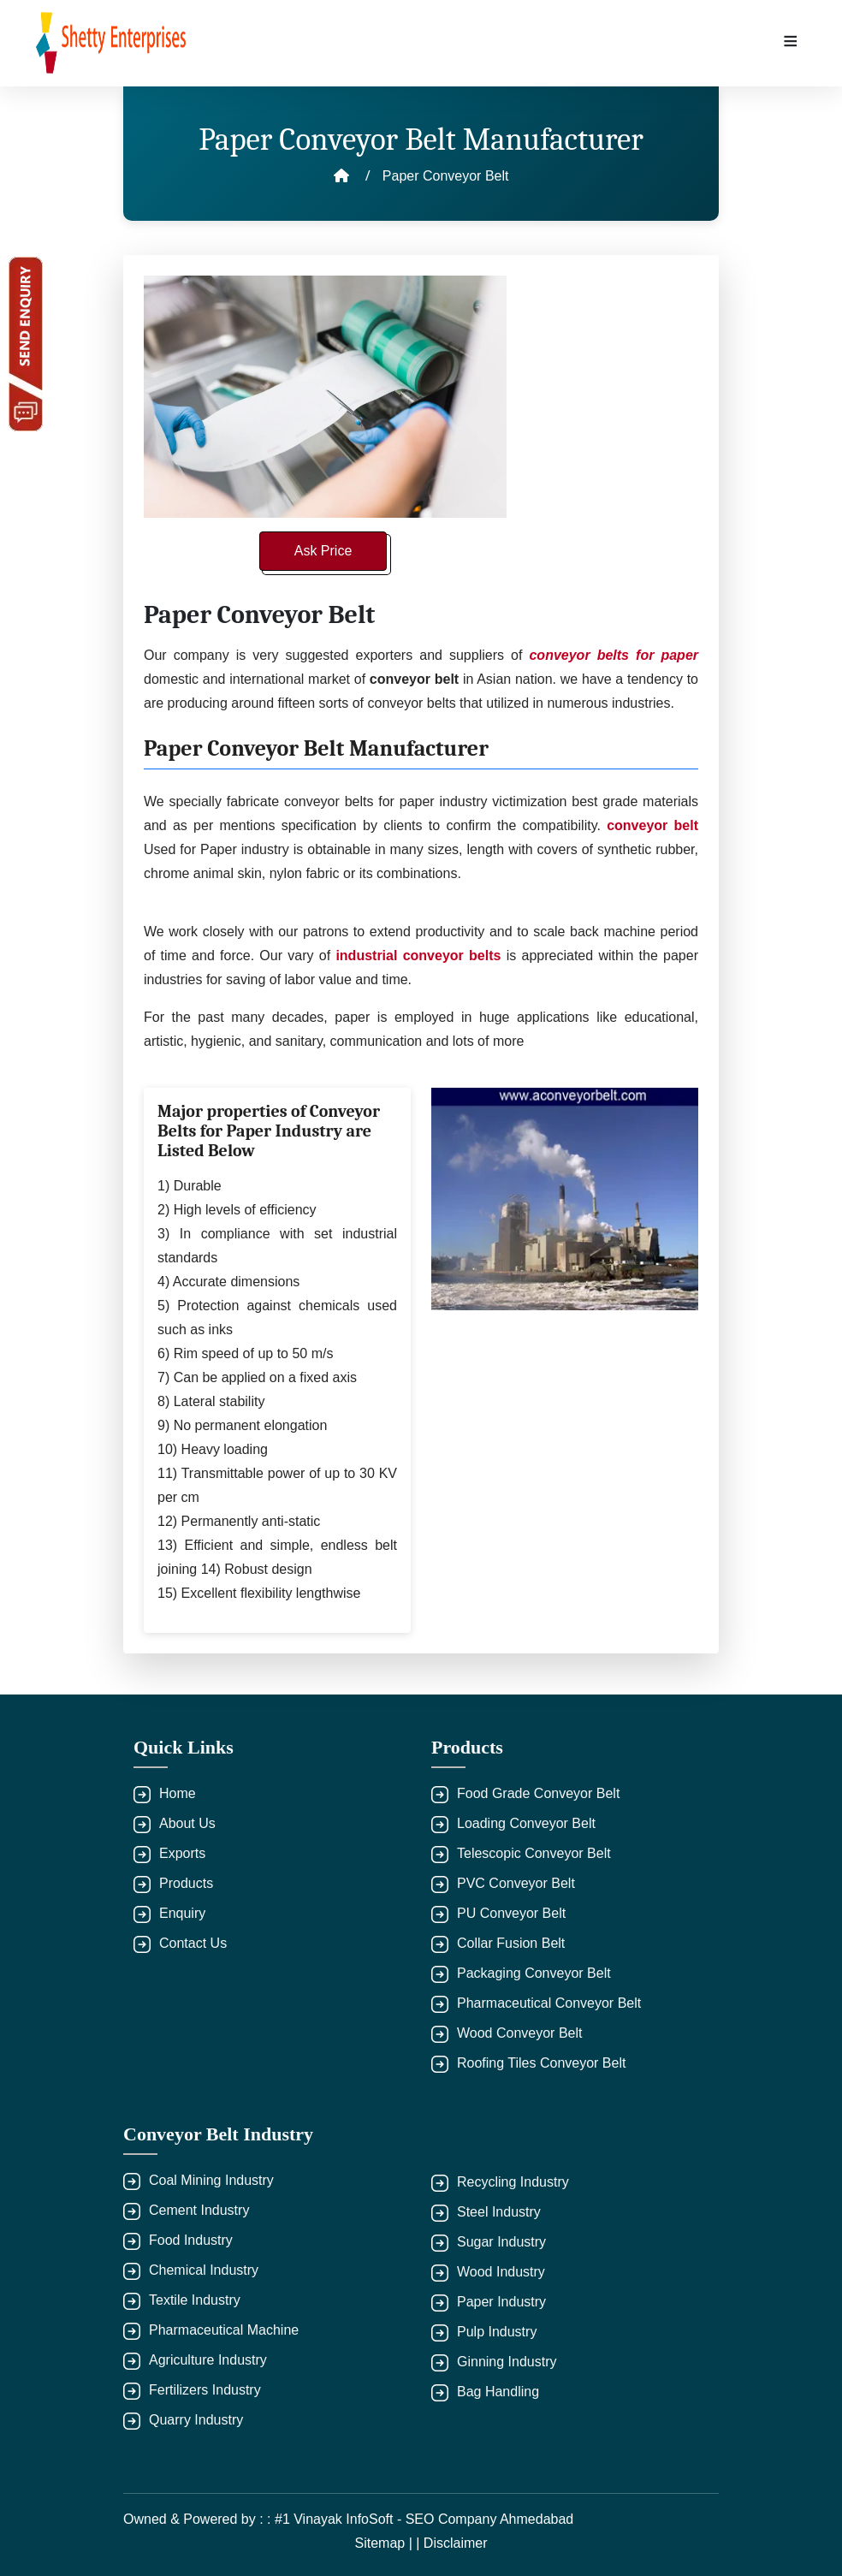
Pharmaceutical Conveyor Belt (549, 2003)
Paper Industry (501, 2301)
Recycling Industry (513, 2182)
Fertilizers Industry (205, 2390)
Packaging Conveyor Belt (534, 1973)
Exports (182, 1853)
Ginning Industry (507, 2361)
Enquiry (182, 1913)
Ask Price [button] (323, 550)
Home (177, 1793)
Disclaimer (456, 2543)
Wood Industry (501, 2271)
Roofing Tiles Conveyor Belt (541, 2063)
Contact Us (193, 1943)
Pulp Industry (497, 2331)
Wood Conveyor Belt (519, 2033)
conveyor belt (652, 825)
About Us (187, 1823)
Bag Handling (498, 2391)
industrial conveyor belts (418, 955)
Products (186, 1883)
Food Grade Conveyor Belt (538, 1793)
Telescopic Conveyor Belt (534, 1853)
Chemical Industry (203, 2270)
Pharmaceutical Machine (224, 2330)
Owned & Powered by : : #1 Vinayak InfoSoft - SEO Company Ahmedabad (348, 2519)
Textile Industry (194, 2300)
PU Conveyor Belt (511, 1913)
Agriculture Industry (208, 2360)
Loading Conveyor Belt (526, 1823)
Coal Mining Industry (211, 2180)
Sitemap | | (388, 2543)
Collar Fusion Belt (511, 1943)
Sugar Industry (501, 2242)
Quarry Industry (196, 2420)
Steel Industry (499, 2212)
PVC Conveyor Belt (516, 1883)
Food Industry (191, 2240)
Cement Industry (199, 2210)
